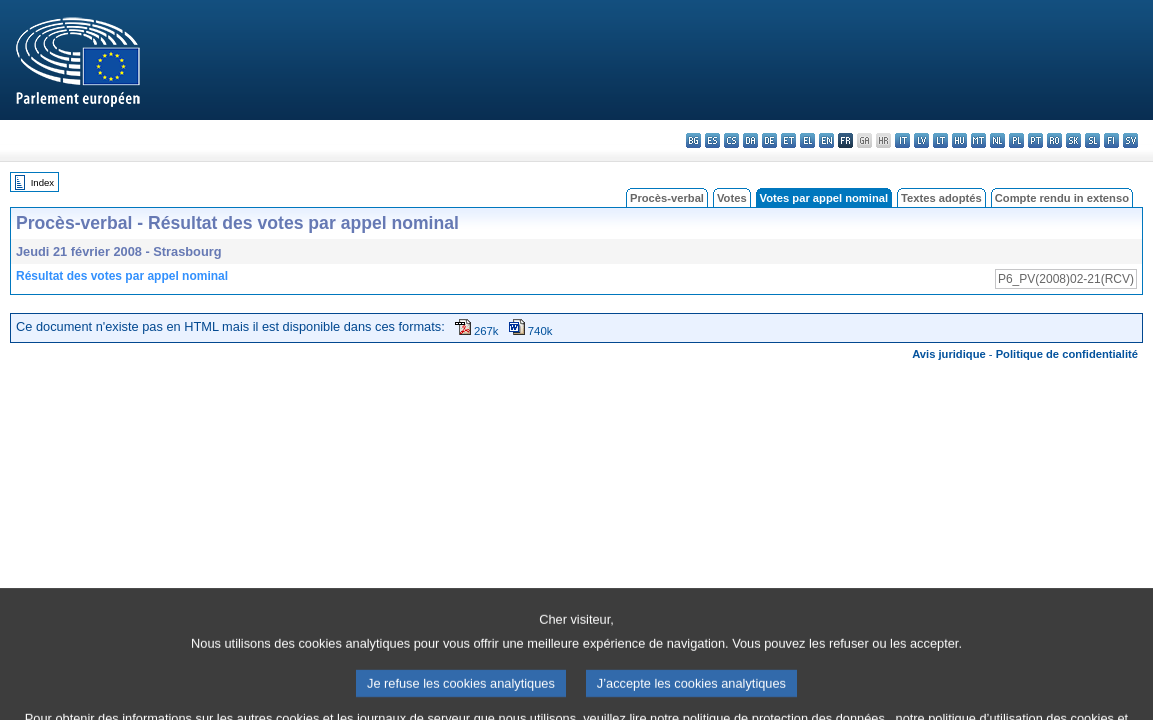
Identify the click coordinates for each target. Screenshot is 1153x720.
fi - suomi (1111, 140)
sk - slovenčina (1073, 140)
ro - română (1054, 140)
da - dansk (750, 140)
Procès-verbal (667, 198)
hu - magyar (959, 140)
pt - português (1035, 140)
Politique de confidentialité (1067, 354)
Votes (732, 198)
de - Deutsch (769, 140)
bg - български (693, 140)
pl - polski (1016, 140)
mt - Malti (978, 140)
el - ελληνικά (807, 140)
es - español (712, 140)
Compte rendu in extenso (1062, 198)
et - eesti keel (788, 140)
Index (42, 182)
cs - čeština (731, 140)
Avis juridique (949, 354)
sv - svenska (1130, 140)
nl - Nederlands (997, 140)
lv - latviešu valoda (921, 140)
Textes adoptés (941, 198)
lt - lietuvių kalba (940, 140)
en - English (826, 140)
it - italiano (902, 140)
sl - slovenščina (1092, 140)
